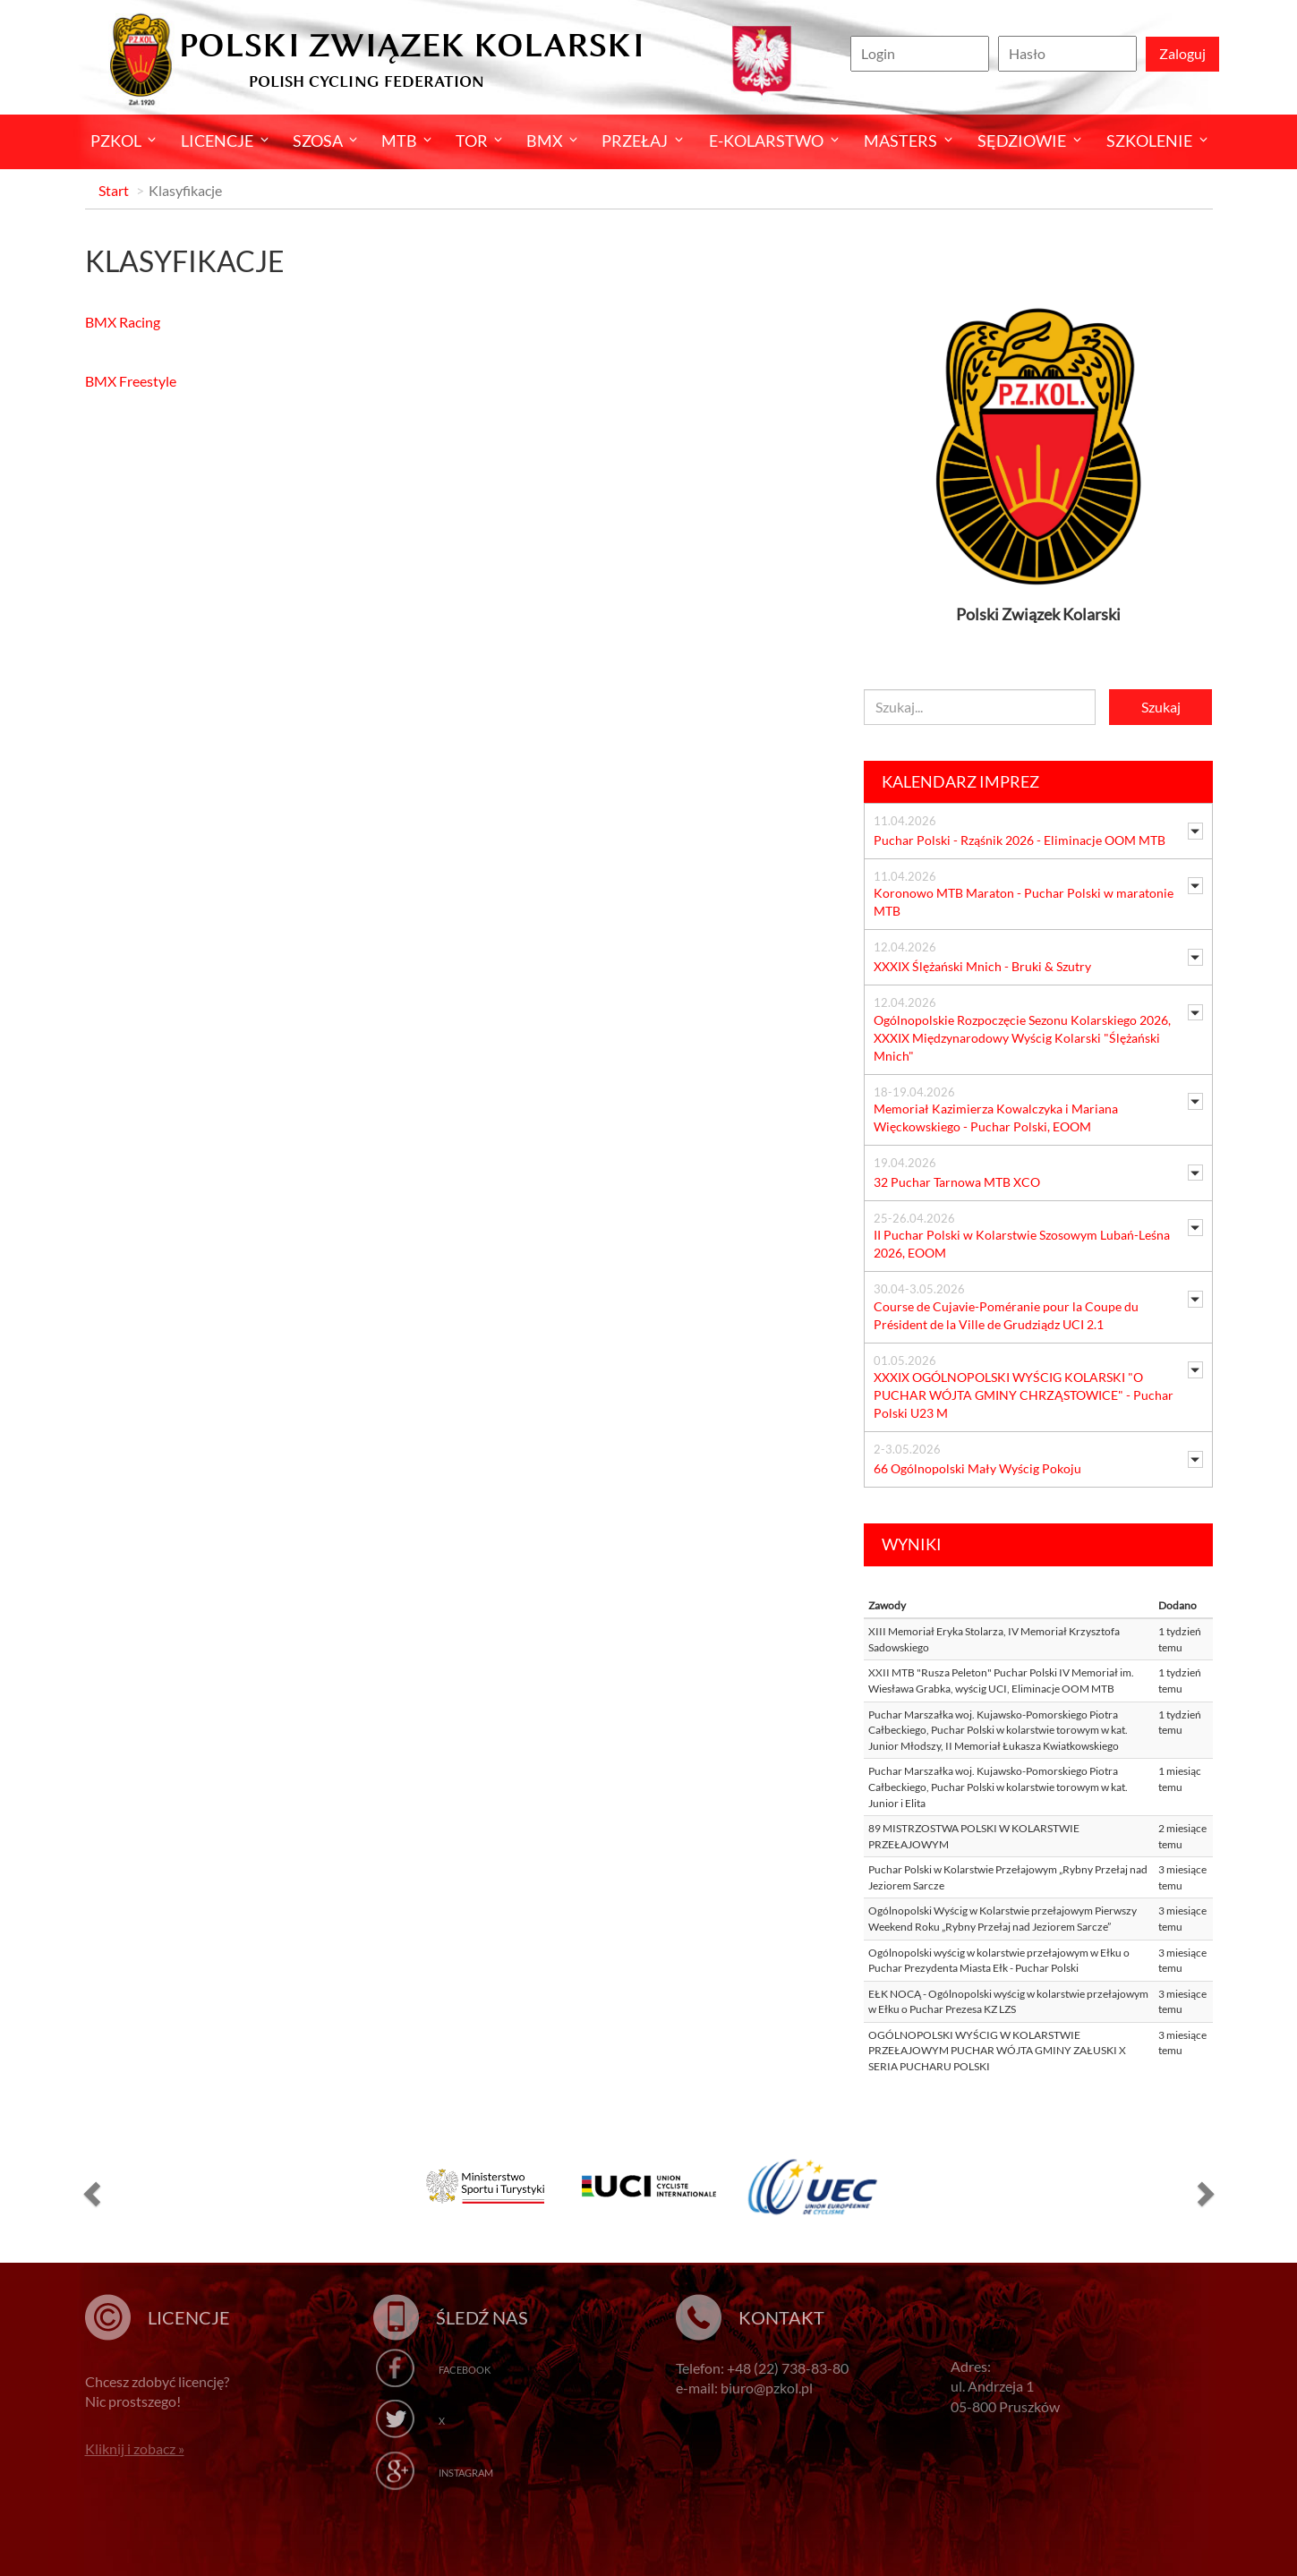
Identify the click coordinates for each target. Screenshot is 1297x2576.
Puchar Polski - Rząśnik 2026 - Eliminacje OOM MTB (1019, 840)
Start (113, 190)
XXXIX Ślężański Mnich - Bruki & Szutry (982, 966)
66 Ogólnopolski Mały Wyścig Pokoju (977, 1468)
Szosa (318, 140)
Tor (472, 140)
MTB (399, 140)
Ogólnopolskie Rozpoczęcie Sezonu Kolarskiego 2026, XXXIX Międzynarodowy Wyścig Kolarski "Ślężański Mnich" (1022, 1037)
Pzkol (115, 140)
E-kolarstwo (766, 140)
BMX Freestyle (130, 380)
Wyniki (912, 1544)
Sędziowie (1021, 140)
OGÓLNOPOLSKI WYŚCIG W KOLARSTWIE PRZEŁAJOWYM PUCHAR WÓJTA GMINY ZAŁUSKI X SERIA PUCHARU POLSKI (997, 2050)
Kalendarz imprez (960, 781)
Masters (900, 140)
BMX (544, 140)
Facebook (465, 2370)
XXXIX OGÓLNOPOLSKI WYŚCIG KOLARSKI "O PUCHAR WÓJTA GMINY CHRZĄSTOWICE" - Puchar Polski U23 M (1023, 1394)
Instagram (466, 2472)
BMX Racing (122, 321)
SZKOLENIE (1149, 140)
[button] (89, 2193)
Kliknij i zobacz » (134, 2448)
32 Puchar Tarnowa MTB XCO (957, 1182)
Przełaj (635, 140)
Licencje (217, 140)
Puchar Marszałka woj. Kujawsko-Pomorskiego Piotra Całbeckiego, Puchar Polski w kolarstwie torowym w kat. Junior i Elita (998, 1786)
